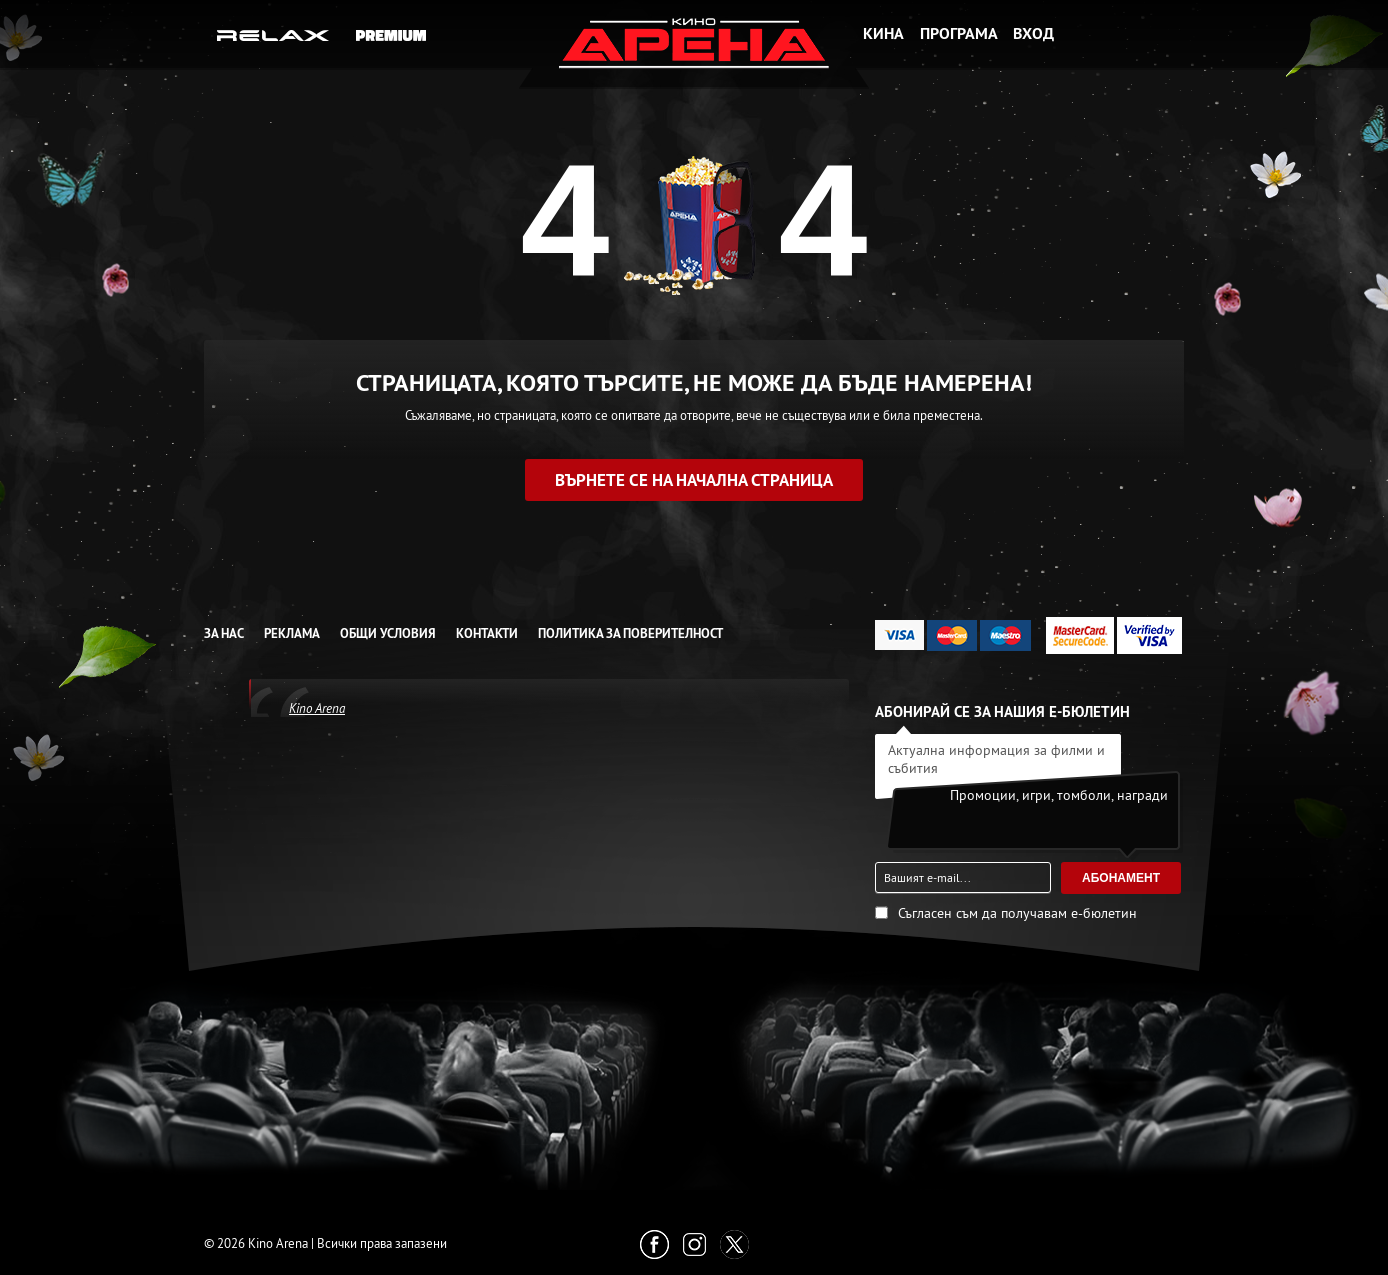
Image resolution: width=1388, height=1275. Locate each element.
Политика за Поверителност (630, 633)
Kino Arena (317, 708)
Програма (959, 33)
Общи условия (388, 633)
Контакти (487, 633)
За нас (224, 633)
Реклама (292, 633)
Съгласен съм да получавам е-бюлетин (1017, 913)
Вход (1033, 33)
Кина (883, 33)
